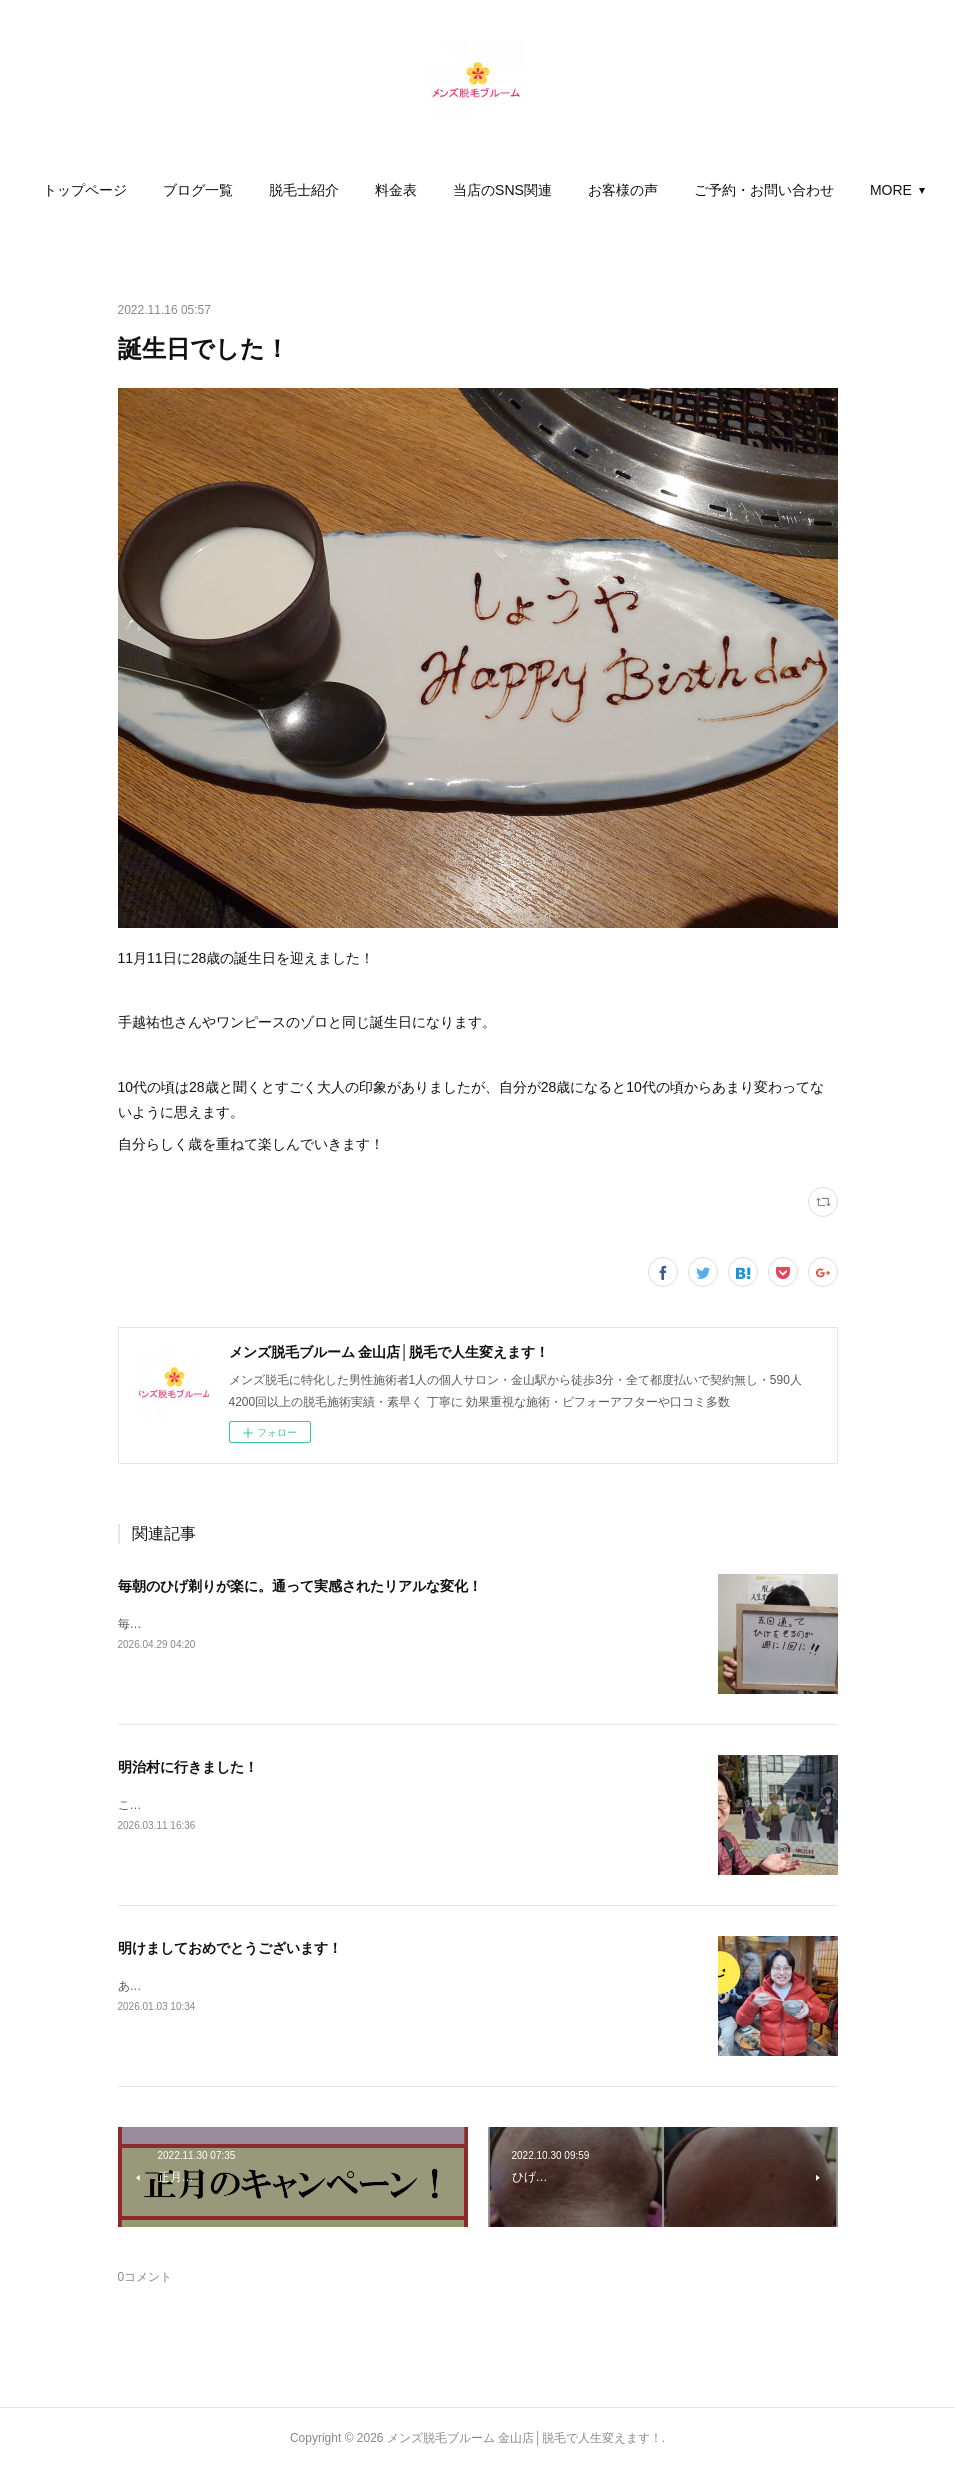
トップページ (173, 190)
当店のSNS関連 (590, 190)
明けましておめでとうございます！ (230, 1948)
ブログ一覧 (286, 190)
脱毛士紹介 (392, 190)
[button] (173, 190)
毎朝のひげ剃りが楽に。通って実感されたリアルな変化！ (300, 1586)
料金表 (484, 190)
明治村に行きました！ (188, 1767)
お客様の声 (711, 190)
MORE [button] (803, 190)
